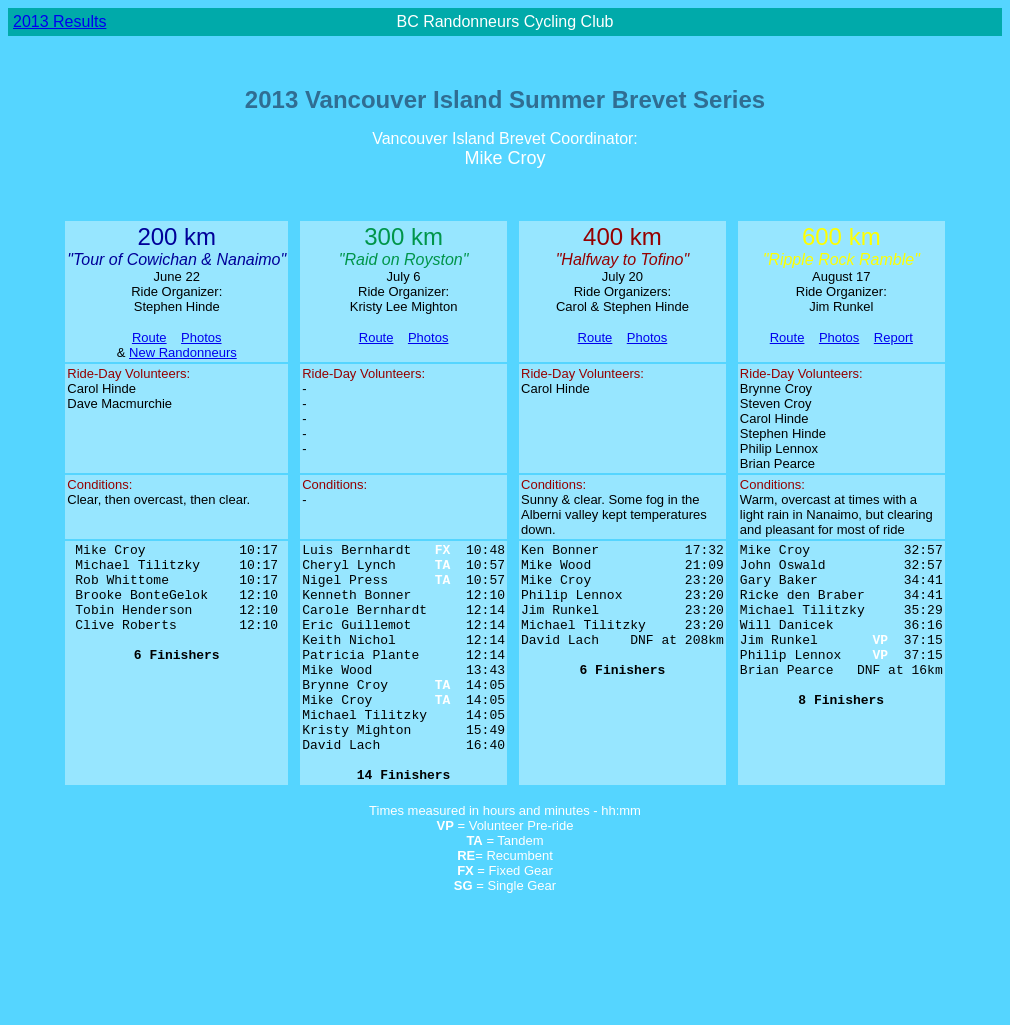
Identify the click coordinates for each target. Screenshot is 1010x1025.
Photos (201, 337)
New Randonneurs (183, 352)
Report (893, 337)
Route (149, 337)
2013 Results (59, 21)
